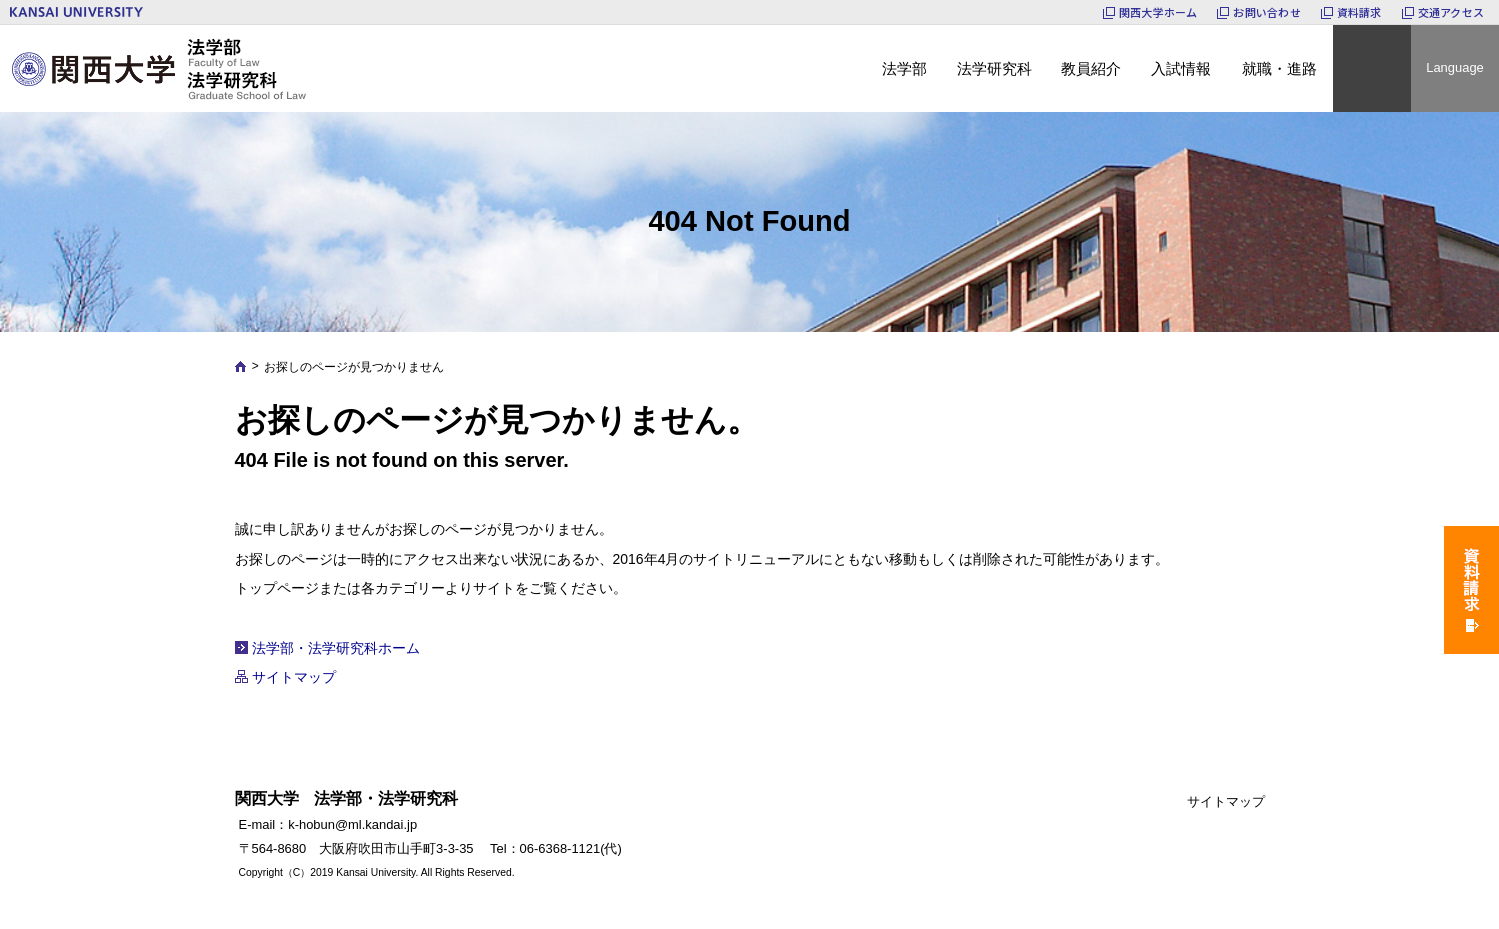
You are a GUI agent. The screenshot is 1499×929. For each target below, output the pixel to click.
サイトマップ (294, 677)
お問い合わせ (1266, 12)
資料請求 (1359, 12)
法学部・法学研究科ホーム (336, 648)
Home (240, 366)
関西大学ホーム (1158, 12)
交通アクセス (1451, 12)
